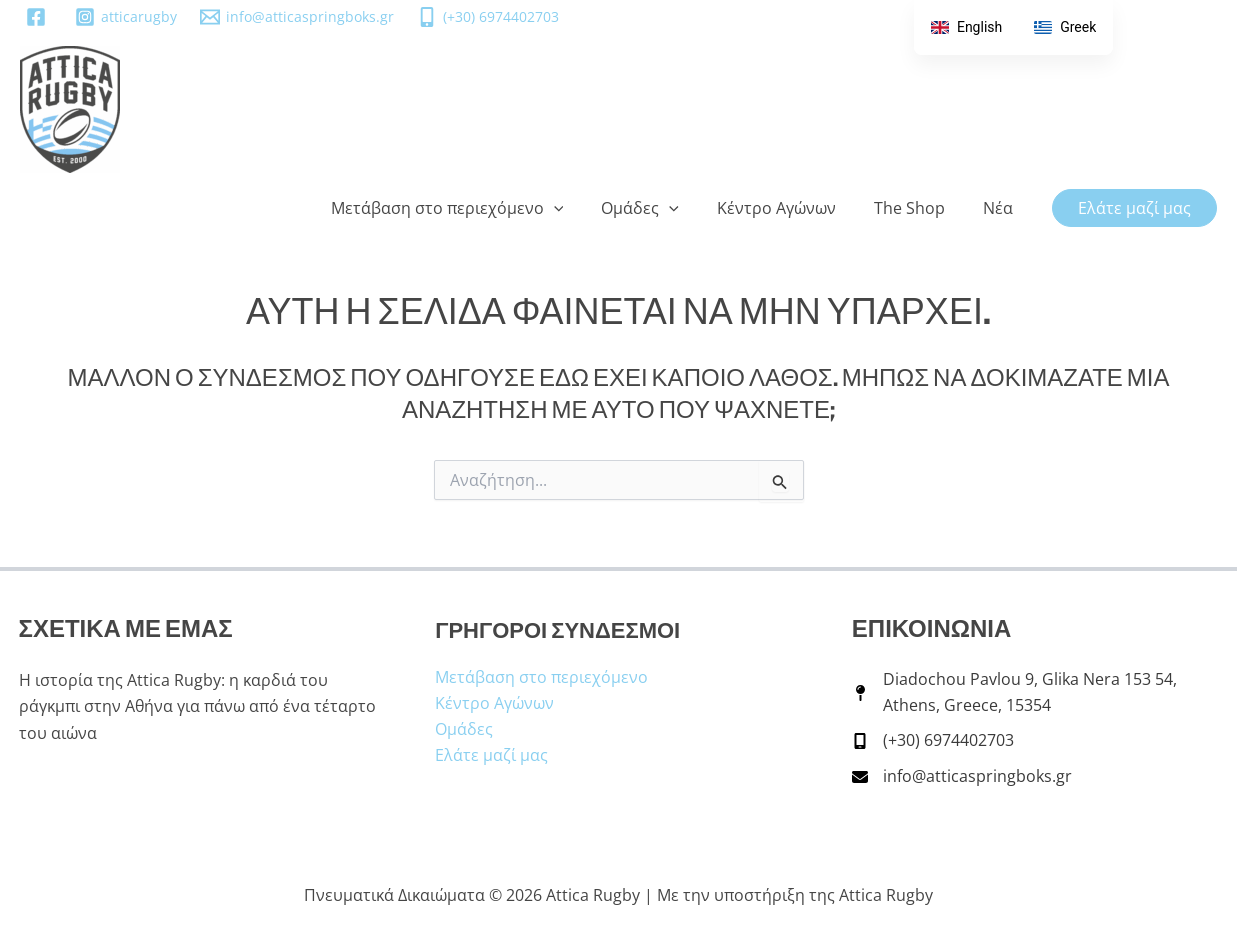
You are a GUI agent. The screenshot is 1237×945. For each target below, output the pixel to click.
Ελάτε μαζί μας (491, 754)
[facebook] (38, 17)
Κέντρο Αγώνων (791, 208)
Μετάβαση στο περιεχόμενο (474, 208)
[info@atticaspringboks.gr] (296, 17)
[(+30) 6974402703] (488, 17)
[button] (581, 208)
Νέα (1001, 208)
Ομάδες (661, 208)
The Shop (918, 208)
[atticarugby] (125, 17)
